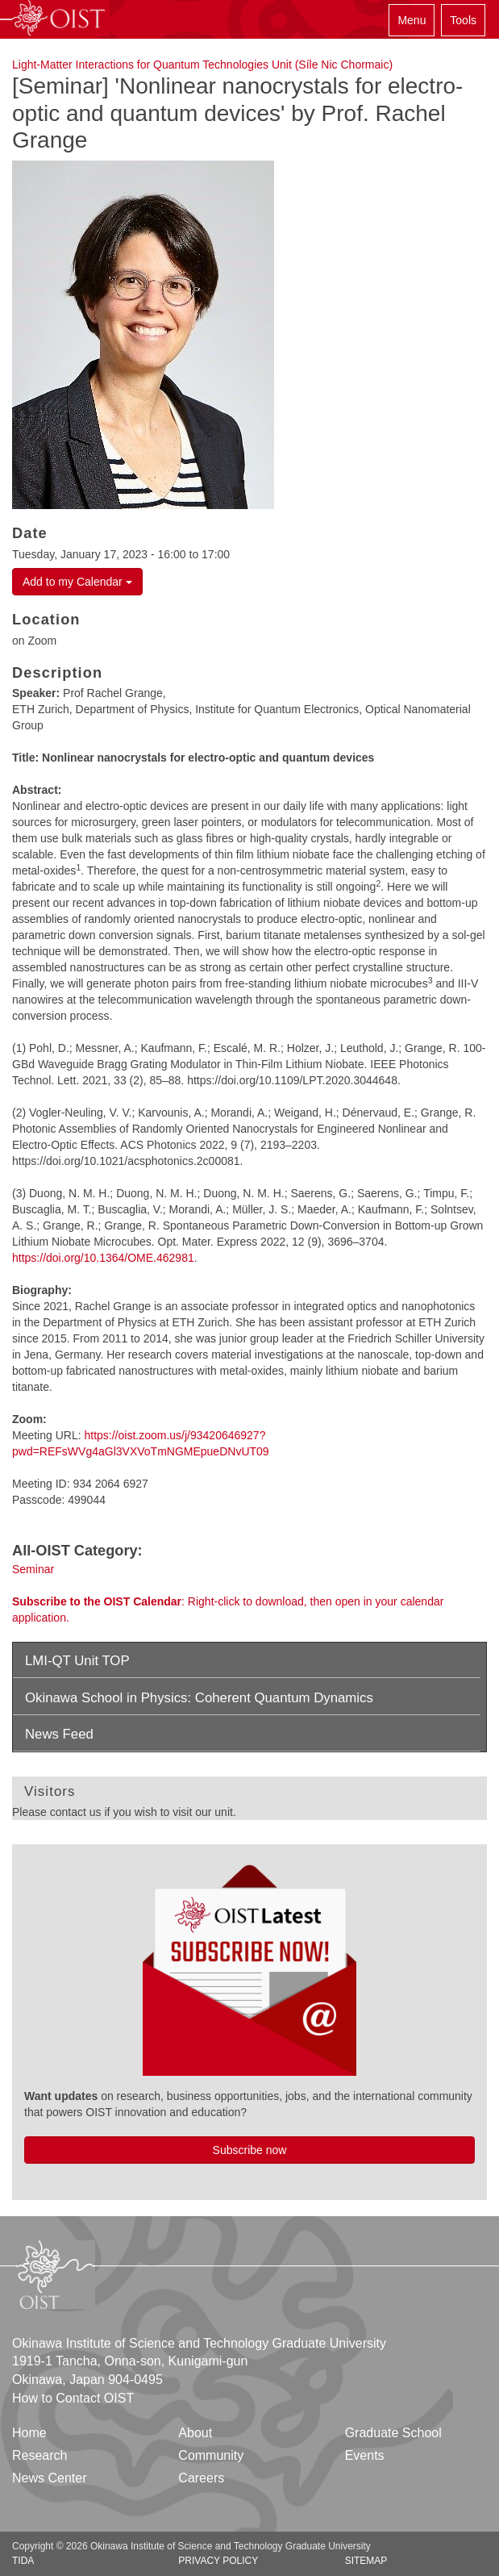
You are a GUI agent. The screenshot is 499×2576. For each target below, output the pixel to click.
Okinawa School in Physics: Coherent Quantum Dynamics (199, 1698)
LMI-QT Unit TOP (77, 1660)
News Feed (59, 1734)
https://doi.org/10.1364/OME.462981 (103, 1257)
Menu (411, 20)
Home (29, 2433)
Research (39, 2455)
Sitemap (366, 2560)
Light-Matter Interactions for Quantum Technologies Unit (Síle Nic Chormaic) (202, 64)
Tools (463, 20)
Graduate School (393, 2433)
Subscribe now (250, 2150)
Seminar (33, 1569)
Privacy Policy (218, 2560)
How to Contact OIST (73, 2398)
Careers (201, 2478)
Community (210, 2455)
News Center (49, 2478)
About (195, 2433)
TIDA (23, 2560)
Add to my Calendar (77, 581)
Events (365, 2455)
